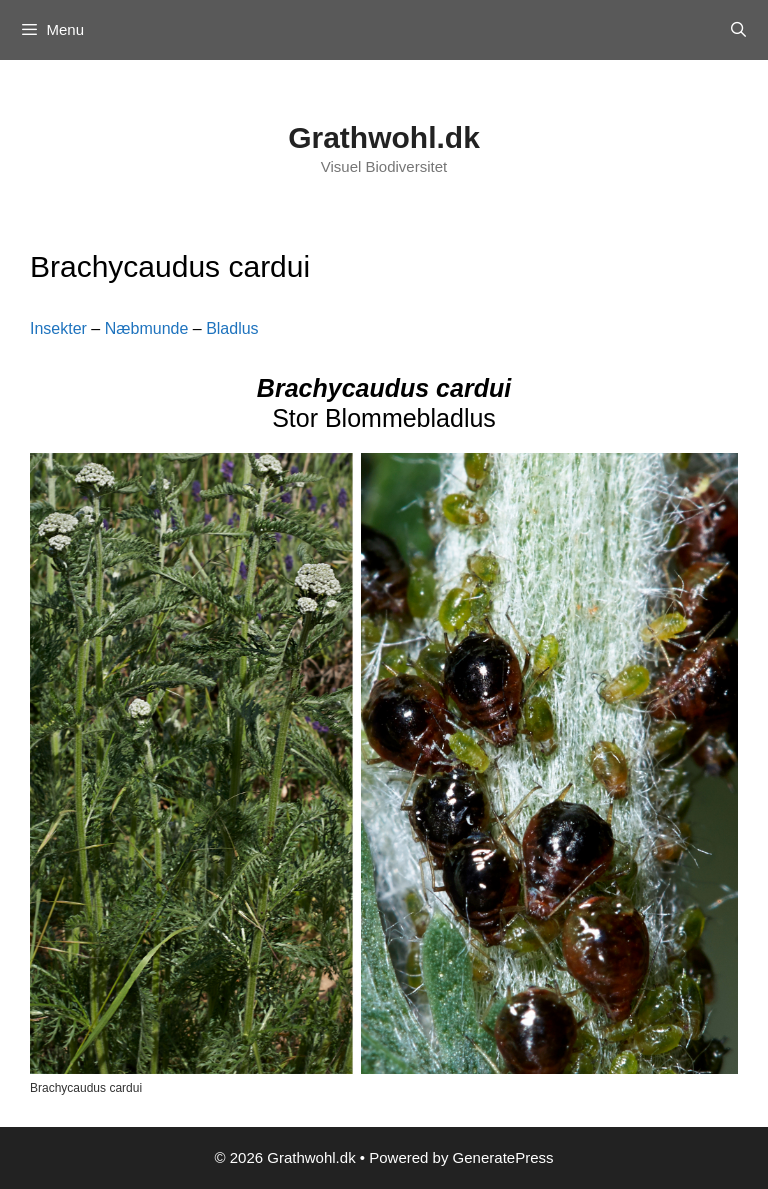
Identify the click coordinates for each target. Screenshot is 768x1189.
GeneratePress (503, 1157)
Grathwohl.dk (384, 137)
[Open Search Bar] (738, 30)
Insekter (58, 328)
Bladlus (232, 328)
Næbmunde (147, 328)
